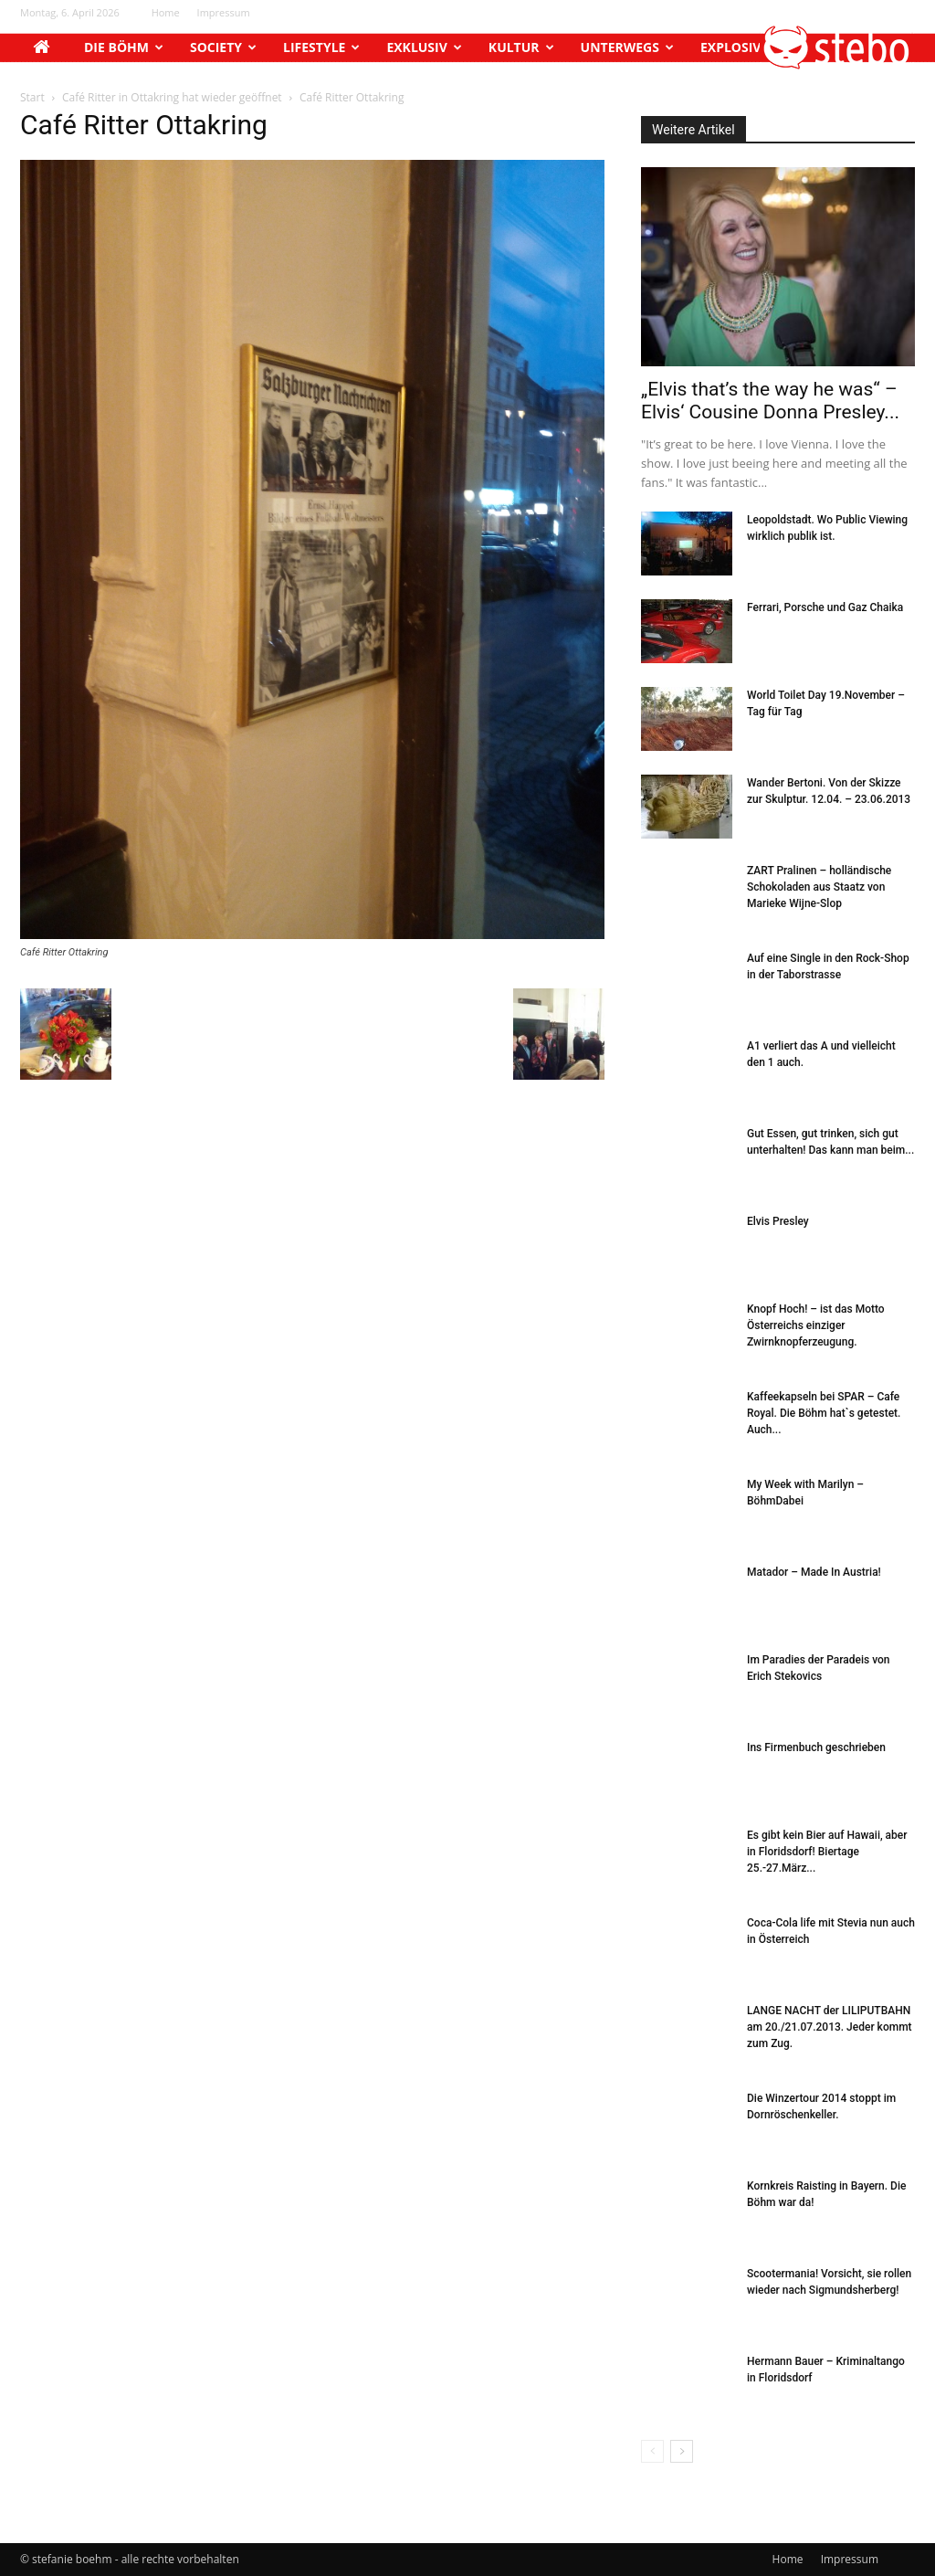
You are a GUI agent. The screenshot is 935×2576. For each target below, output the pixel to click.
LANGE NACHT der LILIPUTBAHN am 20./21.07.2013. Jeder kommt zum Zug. (829, 2027)
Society (223, 47)
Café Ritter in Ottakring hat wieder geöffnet (172, 97)
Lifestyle (321, 47)
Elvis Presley (778, 1221)
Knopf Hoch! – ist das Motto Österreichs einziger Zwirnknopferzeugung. (816, 1325)
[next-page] (681, 2451)
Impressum (223, 12)
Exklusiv (423, 47)
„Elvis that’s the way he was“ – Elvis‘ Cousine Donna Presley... (770, 400)
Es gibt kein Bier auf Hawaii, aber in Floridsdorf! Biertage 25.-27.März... (827, 1851)
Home (166, 12)
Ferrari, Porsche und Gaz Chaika (825, 607)
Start (32, 97)
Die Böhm (123, 47)
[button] (837, 64)
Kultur (521, 47)
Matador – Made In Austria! (814, 1572)
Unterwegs (627, 47)
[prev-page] (652, 2451)
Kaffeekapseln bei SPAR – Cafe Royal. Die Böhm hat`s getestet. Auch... (823, 1413)
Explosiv (737, 47)
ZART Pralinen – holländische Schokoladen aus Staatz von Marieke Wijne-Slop (819, 887)
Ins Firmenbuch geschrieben (816, 1747)
